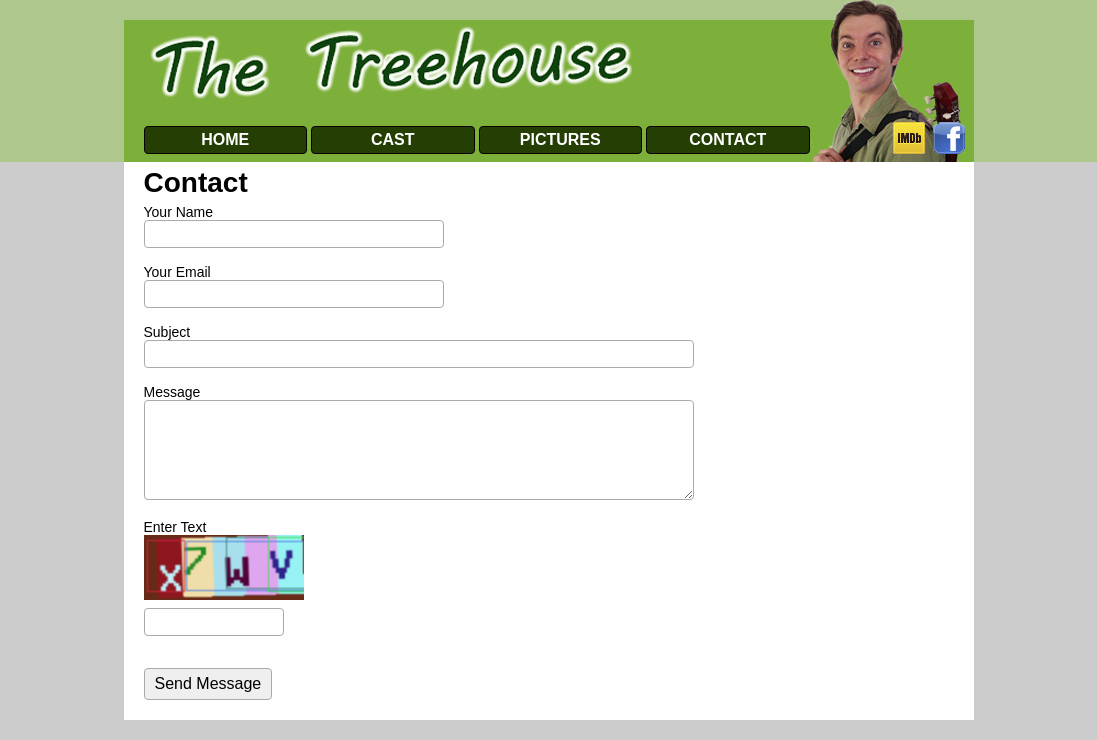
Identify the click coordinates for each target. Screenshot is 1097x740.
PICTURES (560, 139)
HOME (225, 139)
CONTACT (727, 139)
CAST (393, 139)
